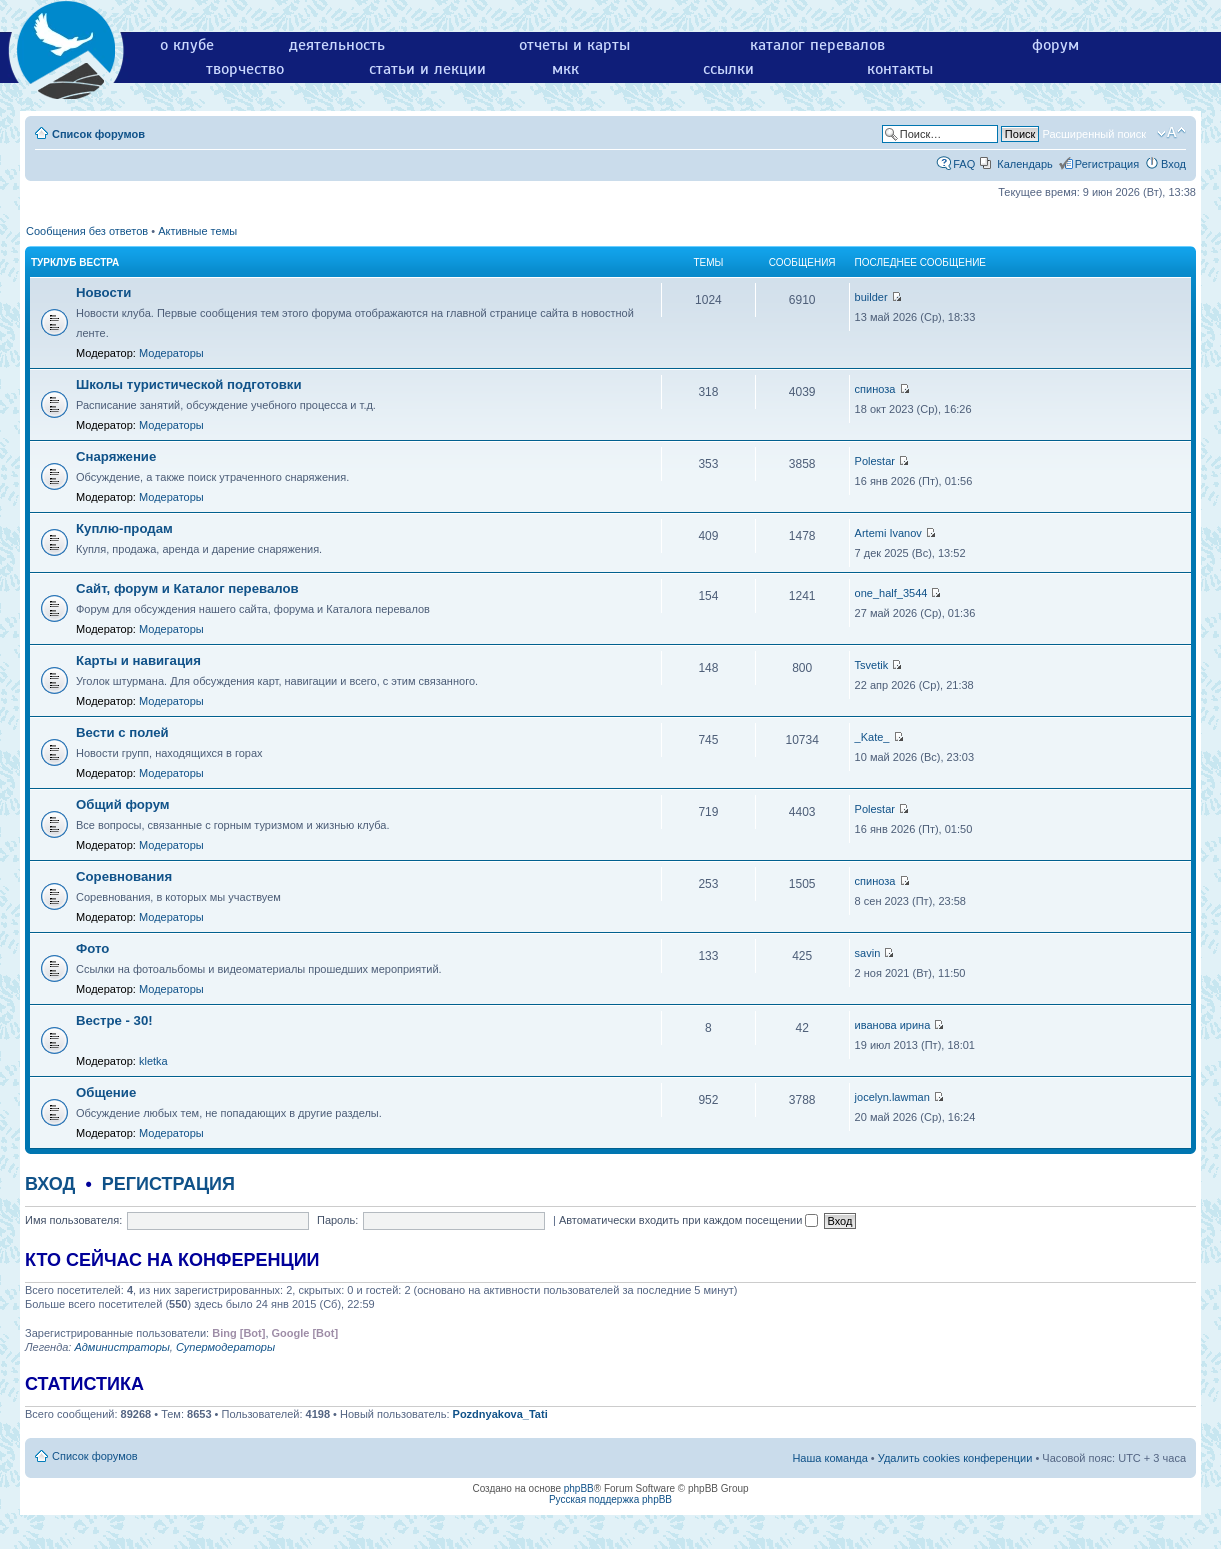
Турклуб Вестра (75, 262)
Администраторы (121, 1347)
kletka (153, 1061)
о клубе (187, 45)
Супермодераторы (225, 1347)
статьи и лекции (427, 69)
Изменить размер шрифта (1171, 133)
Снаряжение (116, 456)
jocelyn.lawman (892, 1097)
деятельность (337, 45)
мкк (565, 69)
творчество (245, 69)
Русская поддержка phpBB (610, 1499)
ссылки (728, 69)
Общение (106, 1092)
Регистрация (1107, 164)
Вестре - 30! (114, 1020)
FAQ (964, 164)
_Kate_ (872, 737)
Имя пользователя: (73, 1220)
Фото (92, 948)
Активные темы (197, 231)
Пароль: (337, 1220)
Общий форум (123, 804)
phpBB (579, 1488)
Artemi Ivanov (888, 533)
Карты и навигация (138, 660)
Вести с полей (122, 732)
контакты (900, 69)
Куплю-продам (124, 528)
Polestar (875, 461)
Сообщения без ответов (87, 231)
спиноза (875, 389)
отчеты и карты (574, 45)
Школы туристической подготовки (189, 384)
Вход (1173, 164)
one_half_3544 (891, 593)
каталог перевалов (817, 45)
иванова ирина (893, 1025)
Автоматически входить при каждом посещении (689, 1220)
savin (868, 953)
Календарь (1025, 164)
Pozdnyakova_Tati (500, 1414)
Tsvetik (872, 665)
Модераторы (171, 353)
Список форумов (98, 134)
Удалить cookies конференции (955, 1458)
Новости (103, 292)
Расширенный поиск (1094, 134)
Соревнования (124, 876)
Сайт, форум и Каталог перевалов (187, 588)
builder (871, 297)
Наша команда (829, 1458)
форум (1055, 45)
